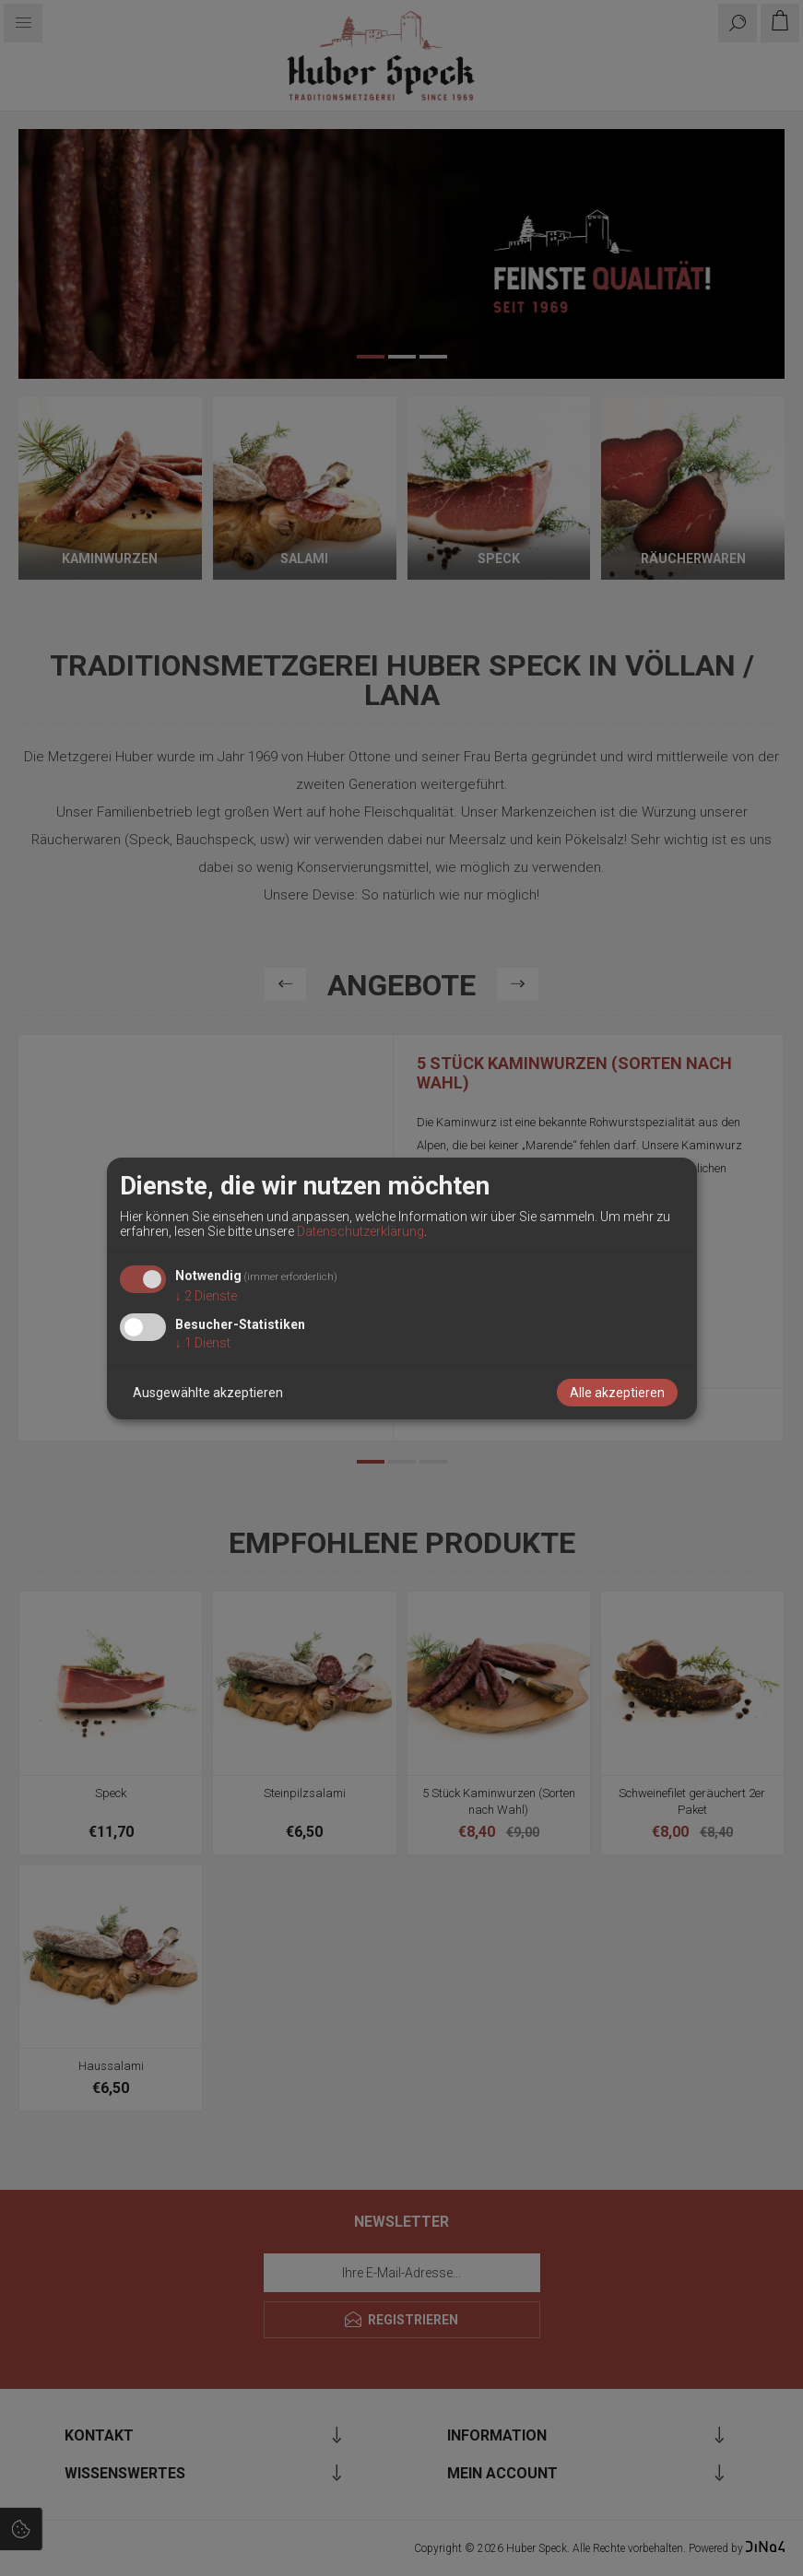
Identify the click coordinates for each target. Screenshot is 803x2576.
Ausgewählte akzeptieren (208, 1392)
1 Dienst (202, 1342)
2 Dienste (206, 1295)
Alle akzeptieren (617, 1392)
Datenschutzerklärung (360, 1231)
